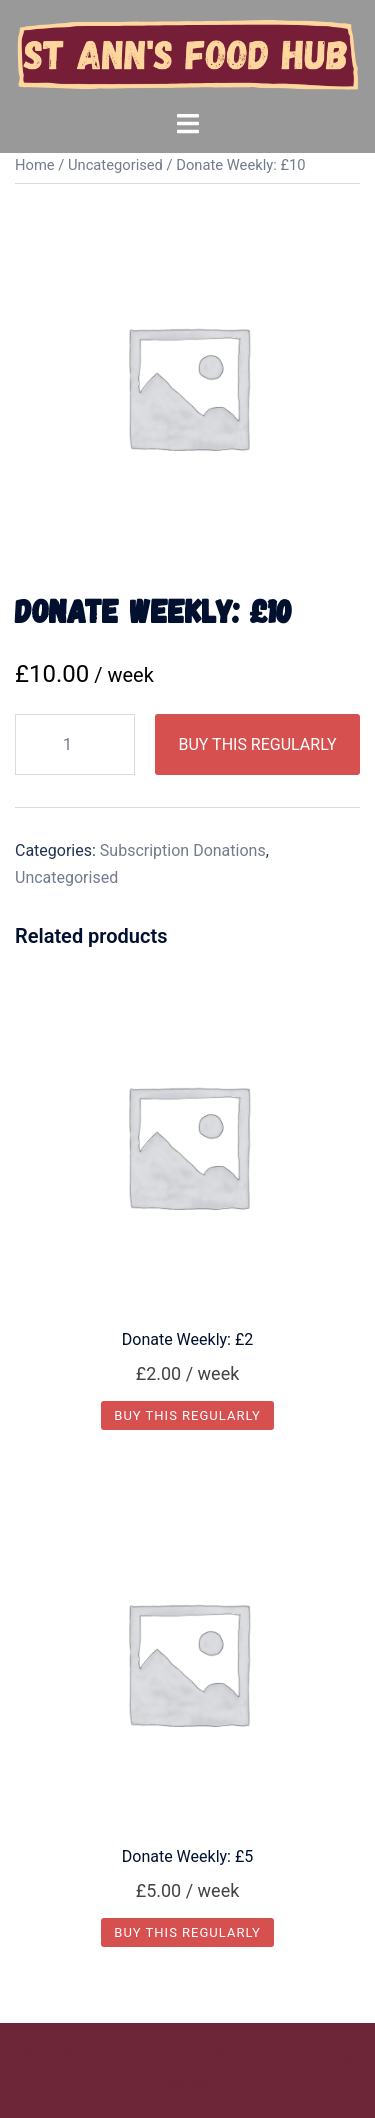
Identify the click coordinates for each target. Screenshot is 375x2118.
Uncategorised (115, 165)
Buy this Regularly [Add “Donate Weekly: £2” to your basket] (187, 1415)
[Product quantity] (75, 744)
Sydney (187, 2082)
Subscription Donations (183, 850)
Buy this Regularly (257, 744)
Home (35, 165)
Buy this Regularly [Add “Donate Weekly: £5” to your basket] (187, 1932)
